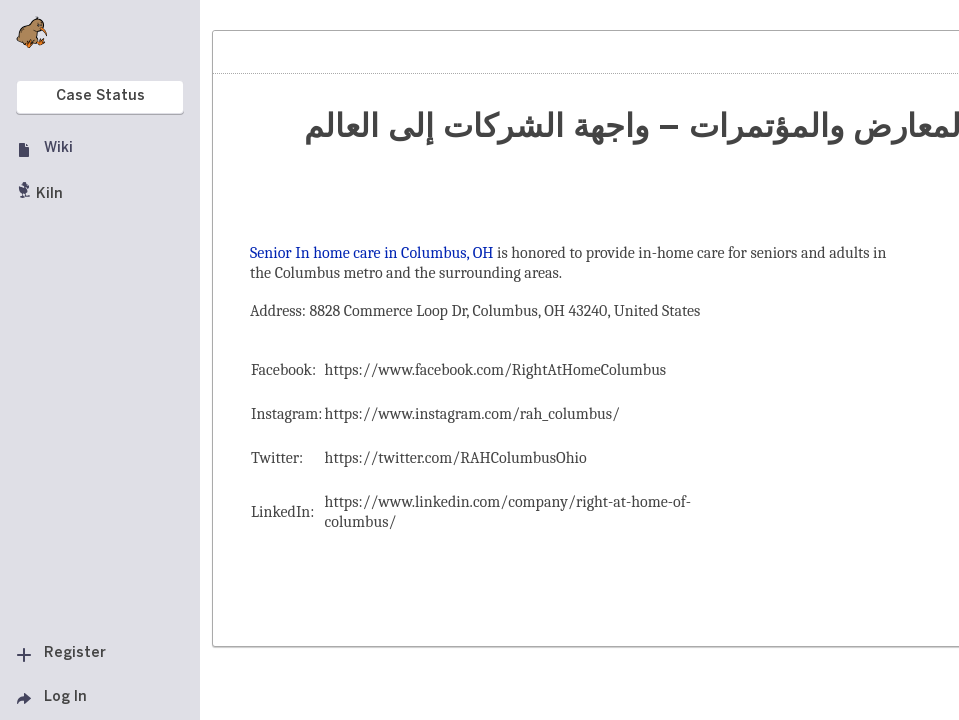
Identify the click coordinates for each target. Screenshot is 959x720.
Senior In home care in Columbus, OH (372, 253)
